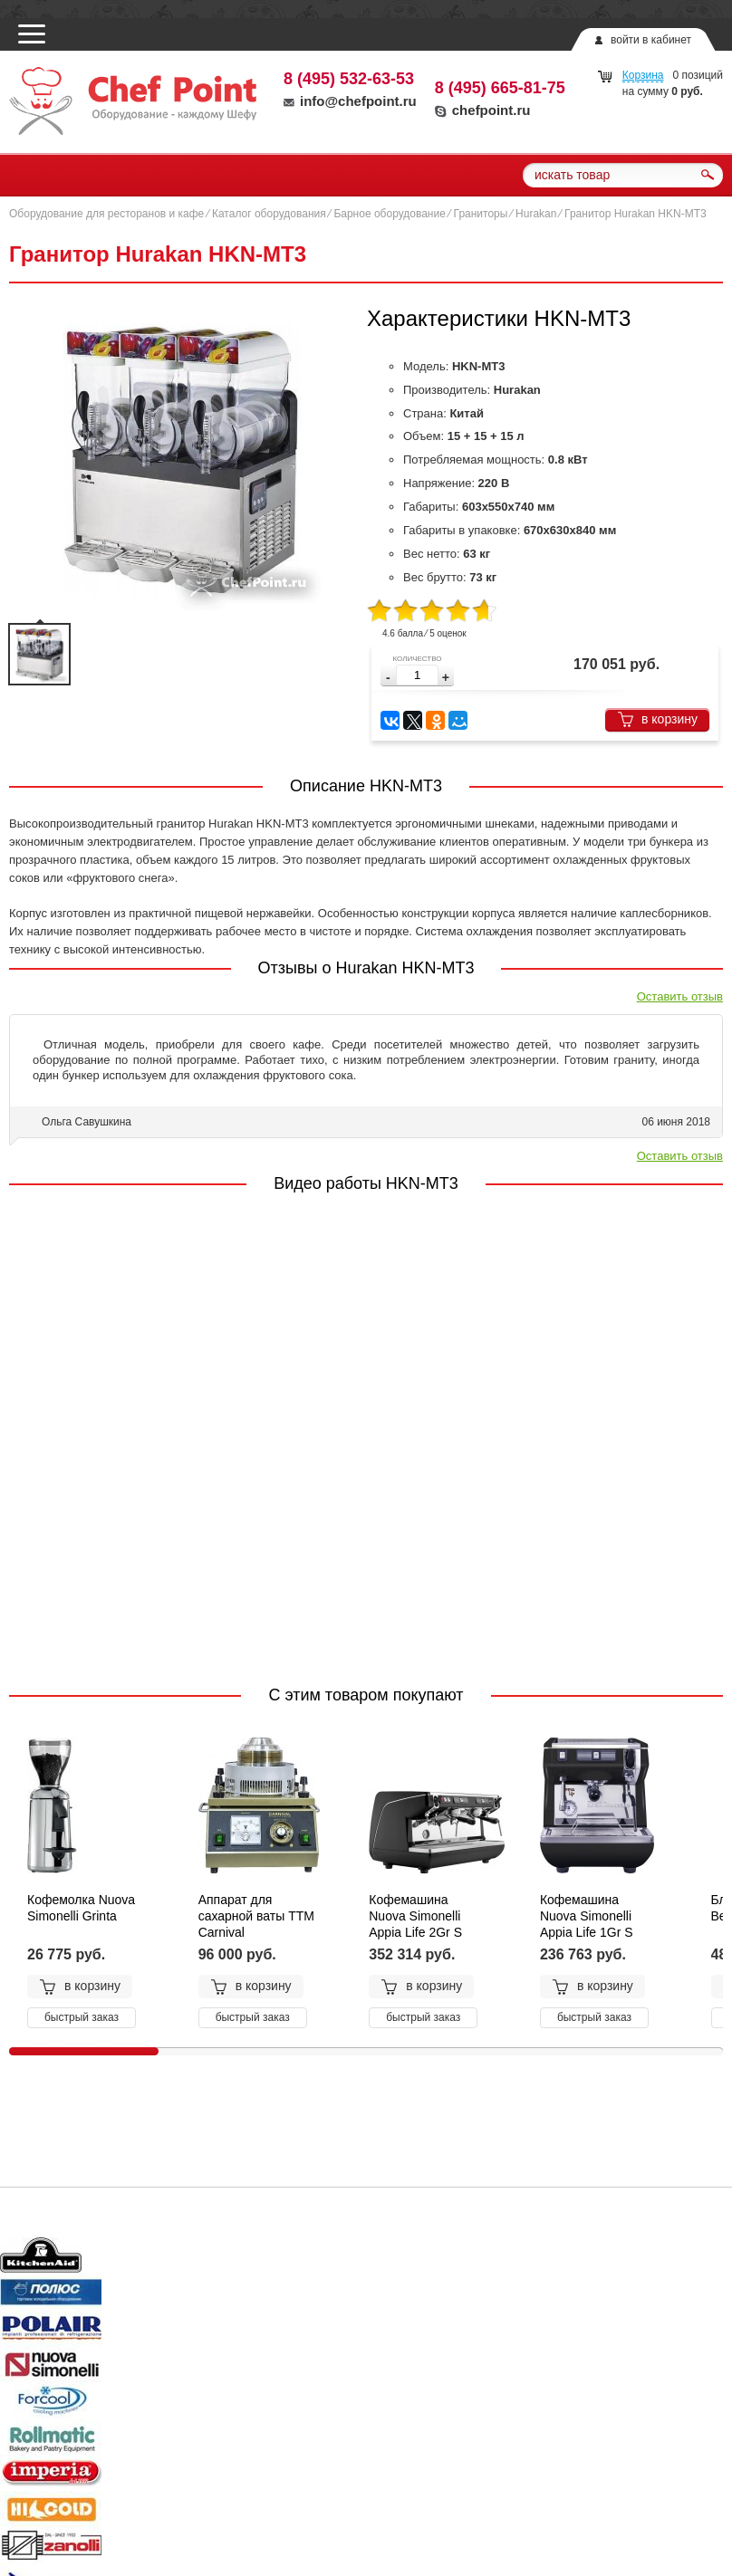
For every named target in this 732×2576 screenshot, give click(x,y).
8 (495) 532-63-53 (349, 79)
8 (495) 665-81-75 (500, 88)
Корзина (643, 75)
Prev (34, 2258)
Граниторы (481, 213)
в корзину (657, 719)
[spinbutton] (417, 675)
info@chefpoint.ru (350, 101)
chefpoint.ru (483, 110)
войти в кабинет (651, 40)
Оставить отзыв (680, 996)
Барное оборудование (389, 213)
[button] (445, 677)
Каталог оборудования (269, 213)
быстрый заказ (81, 2017)
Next (698, 2258)
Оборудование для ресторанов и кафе (106, 213)
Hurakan (535, 213)
